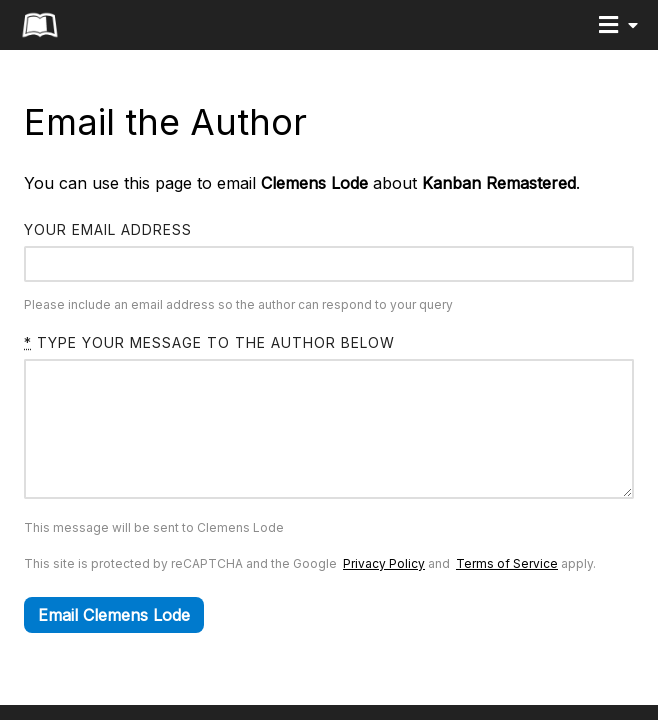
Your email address (108, 229)
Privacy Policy (384, 593)
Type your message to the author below (209, 342)
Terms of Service (507, 593)
